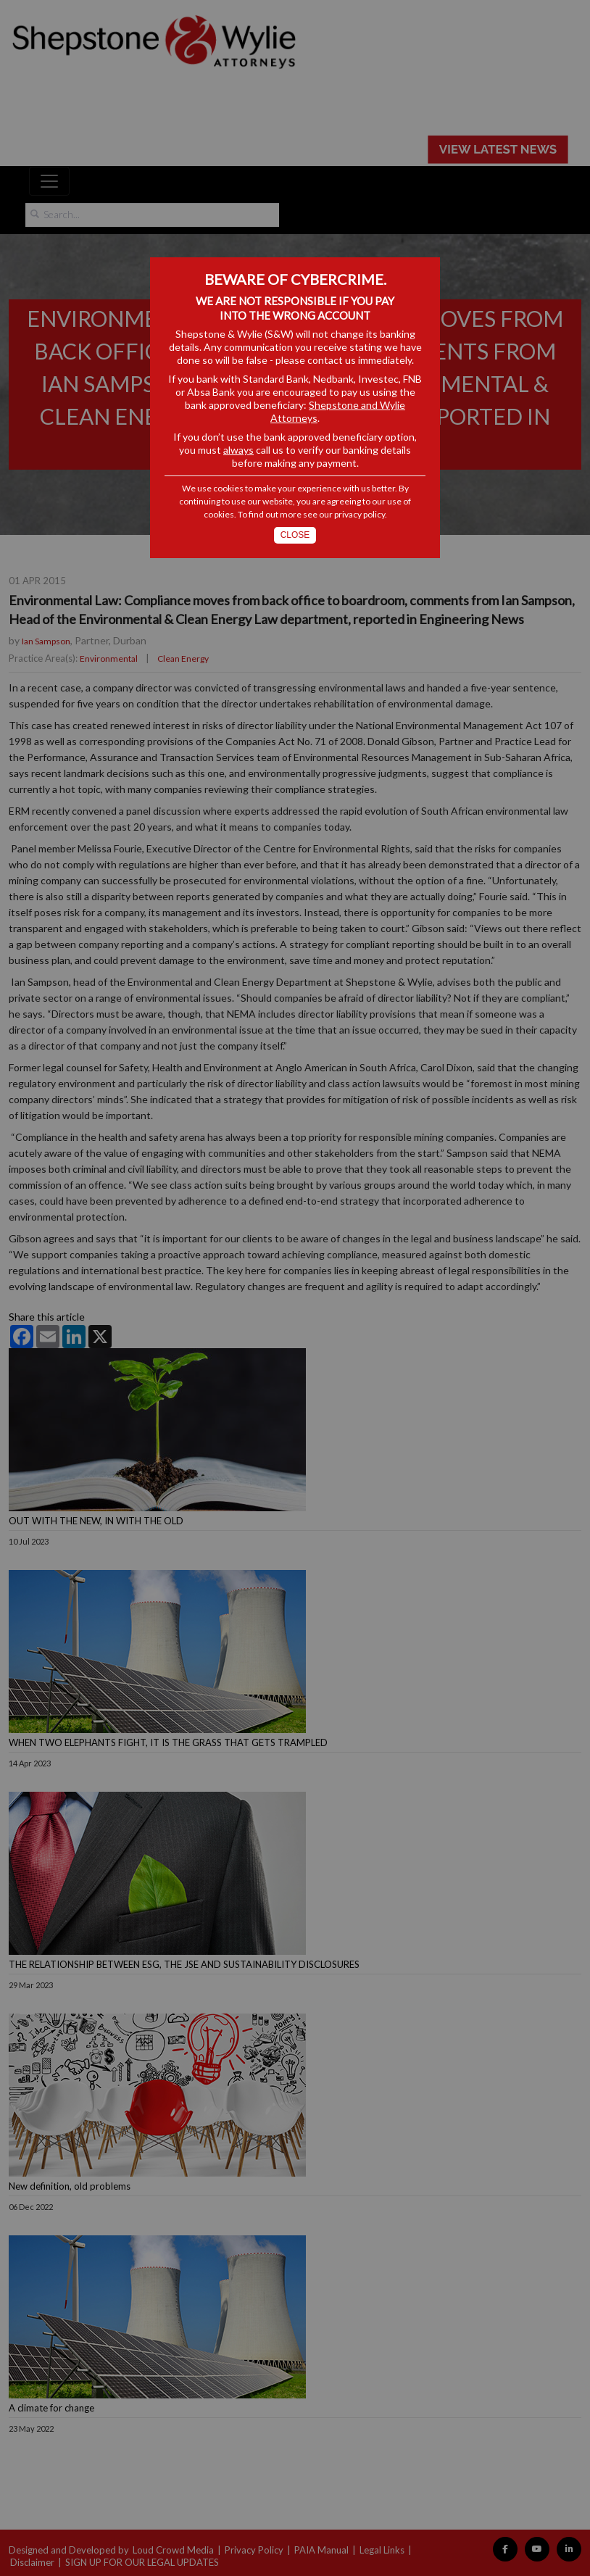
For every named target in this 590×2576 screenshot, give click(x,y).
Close (295, 535)
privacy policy (359, 514)
